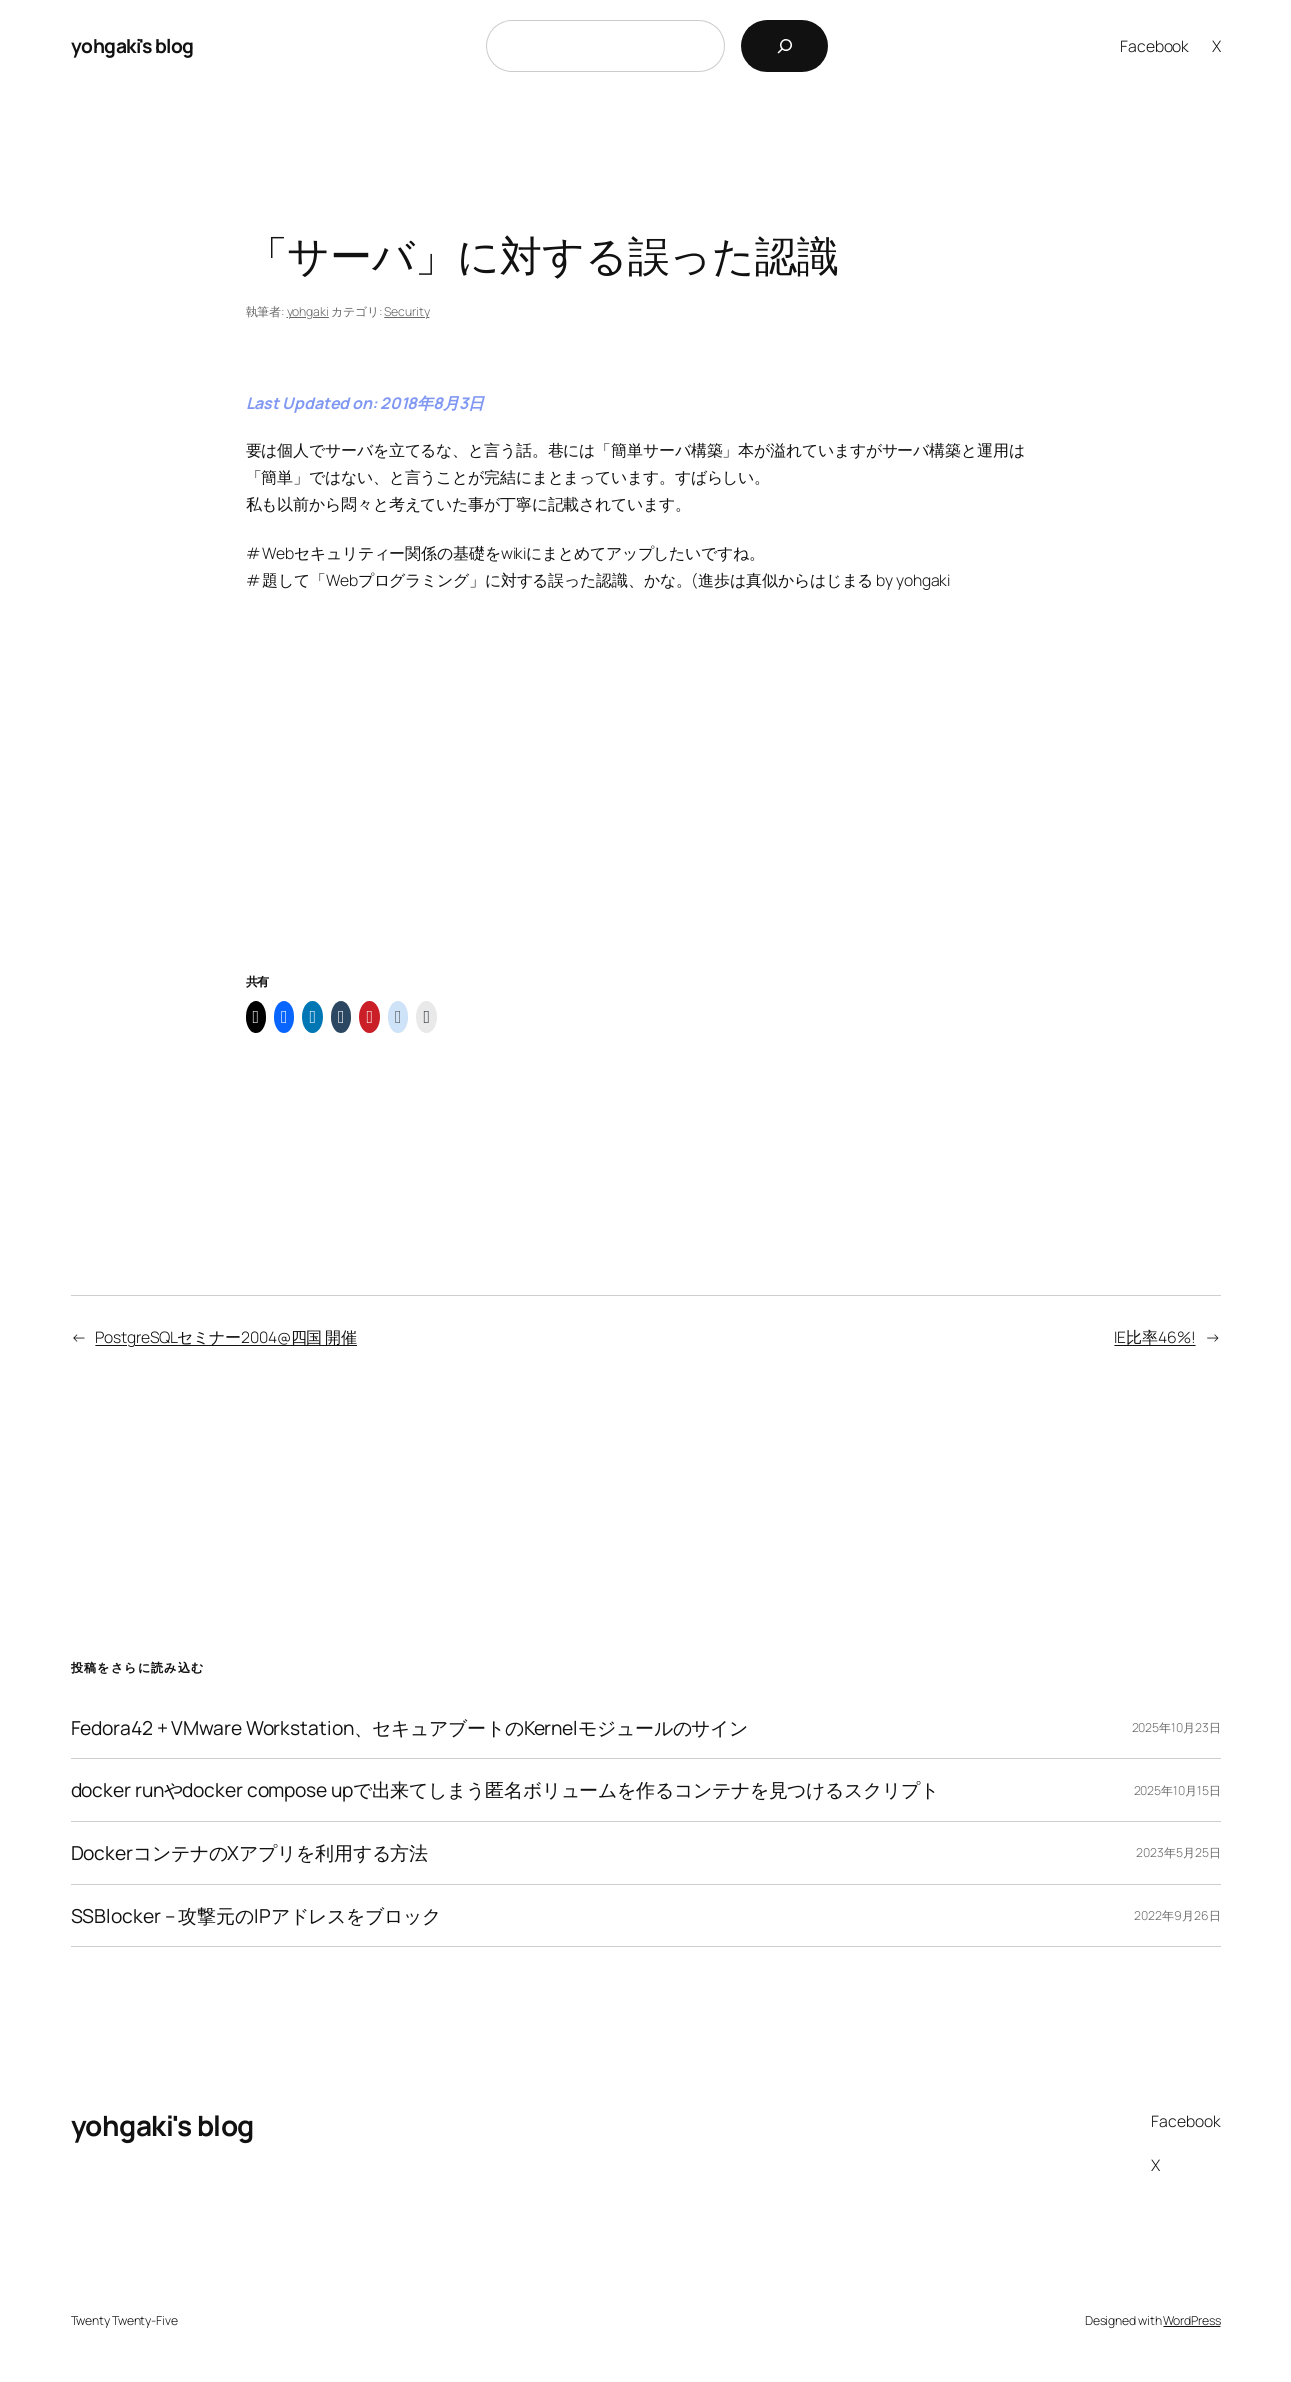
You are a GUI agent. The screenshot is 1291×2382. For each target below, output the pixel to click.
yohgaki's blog (132, 45)
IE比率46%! (1154, 1337)
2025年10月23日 (1176, 1727)
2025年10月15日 (1177, 1790)
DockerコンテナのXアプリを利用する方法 (250, 1853)
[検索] (784, 46)
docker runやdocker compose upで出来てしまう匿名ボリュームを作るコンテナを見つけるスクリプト (505, 1790)
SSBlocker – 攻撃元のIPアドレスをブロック (256, 1916)
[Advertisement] (646, 806)
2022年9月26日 (1177, 1915)
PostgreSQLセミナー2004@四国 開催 (226, 1337)
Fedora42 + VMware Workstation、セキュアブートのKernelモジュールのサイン (410, 1728)
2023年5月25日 (1178, 1852)
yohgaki (308, 311)
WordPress (1191, 2320)
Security (406, 311)
